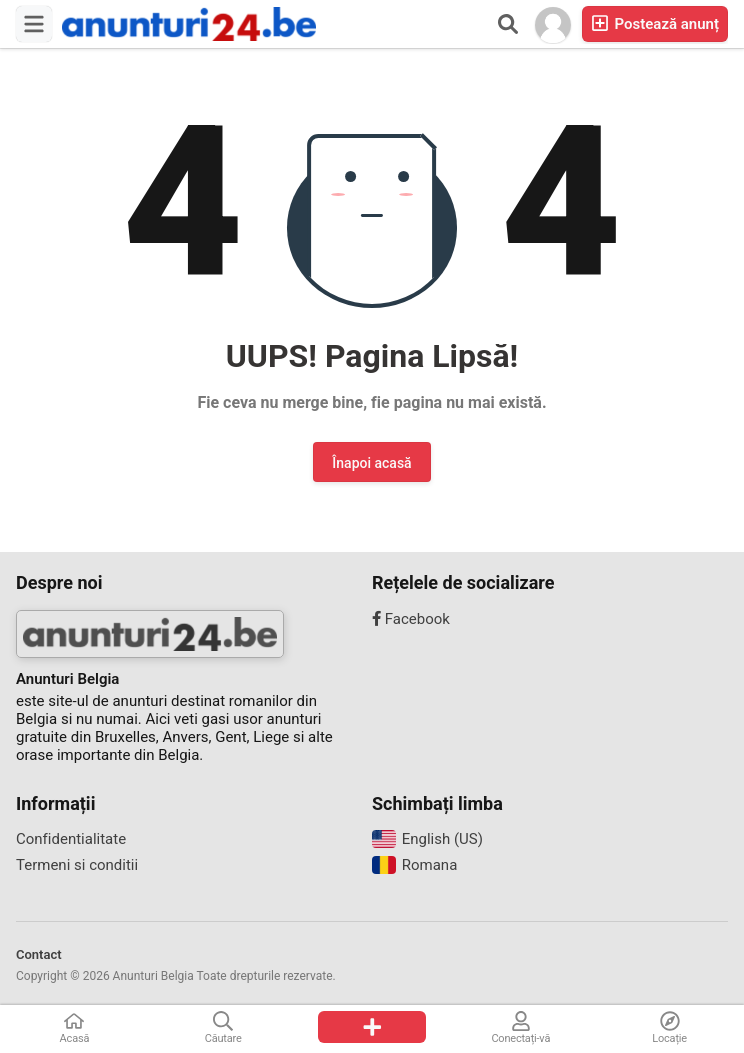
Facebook (411, 619)
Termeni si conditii (77, 865)
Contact (39, 954)
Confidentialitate (71, 839)
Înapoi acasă (371, 463)
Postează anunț (655, 23)
